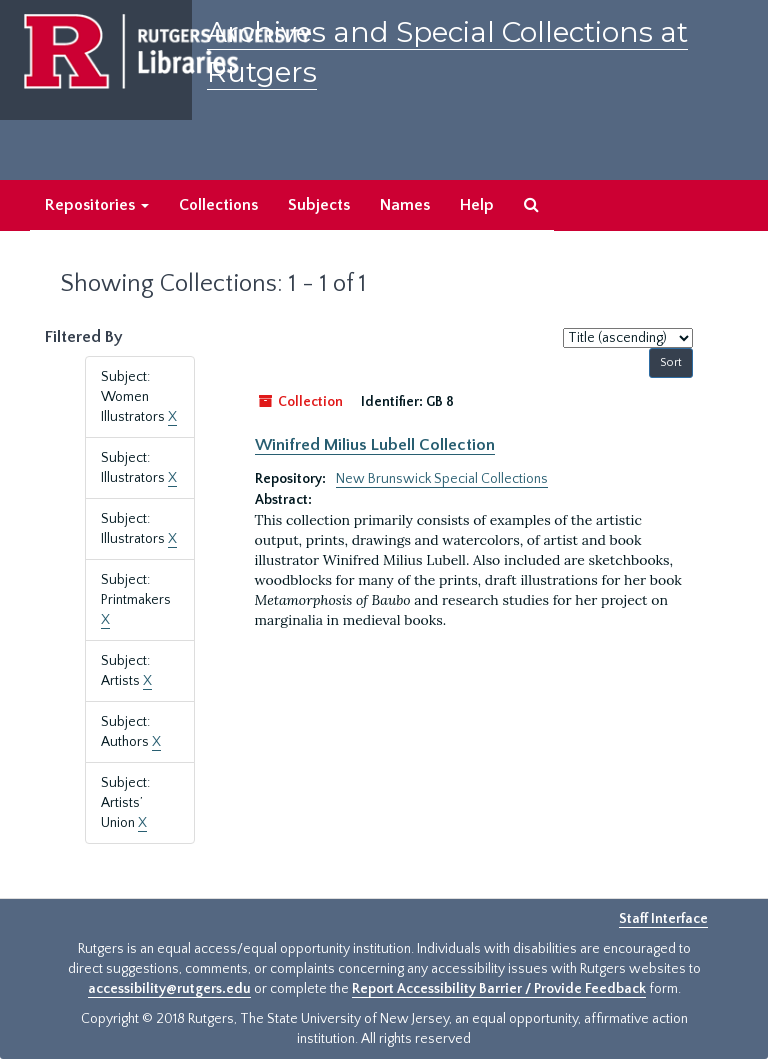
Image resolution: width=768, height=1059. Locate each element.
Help (477, 205)
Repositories (97, 205)
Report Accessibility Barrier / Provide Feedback (499, 989)
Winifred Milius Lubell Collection (375, 445)
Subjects (319, 205)
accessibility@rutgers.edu (169, 989)
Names (405, 205)
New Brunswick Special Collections (442, 479)
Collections (218, 205)
